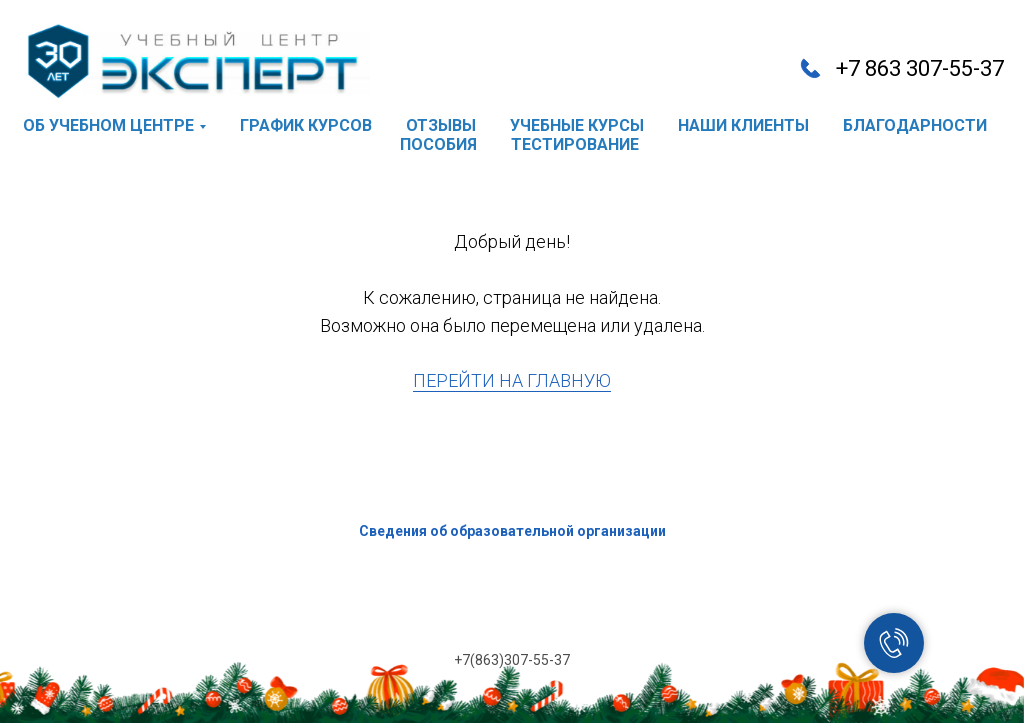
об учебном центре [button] (108, 125)
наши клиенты (743, 125)
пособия (438, 144)
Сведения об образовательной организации (512, 531)
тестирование (575, 144)
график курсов (306, 125)
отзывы (441, 125)
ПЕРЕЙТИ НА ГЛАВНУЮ (512, 380)
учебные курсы (577, 125)
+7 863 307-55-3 (914, 68)
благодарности (915, 125)
